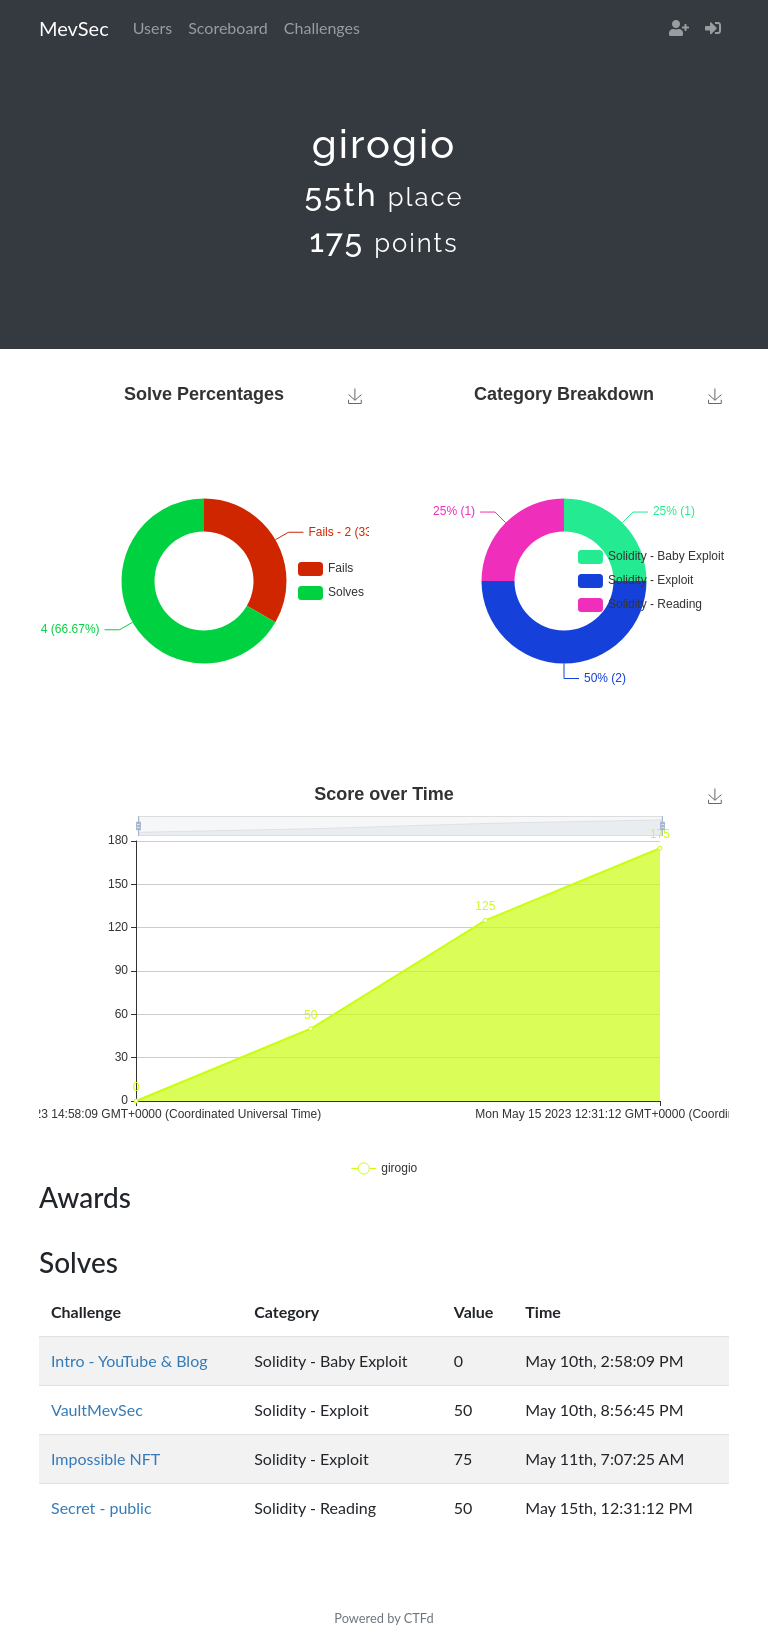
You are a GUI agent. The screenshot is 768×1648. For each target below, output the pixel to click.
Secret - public (101, 1507)
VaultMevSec (97, 1409)
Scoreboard (228, 27)
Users (152, 27)
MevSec (74, 28)
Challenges (322, 27)
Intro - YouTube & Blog (129, 1360)
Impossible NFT (105, 1458)
